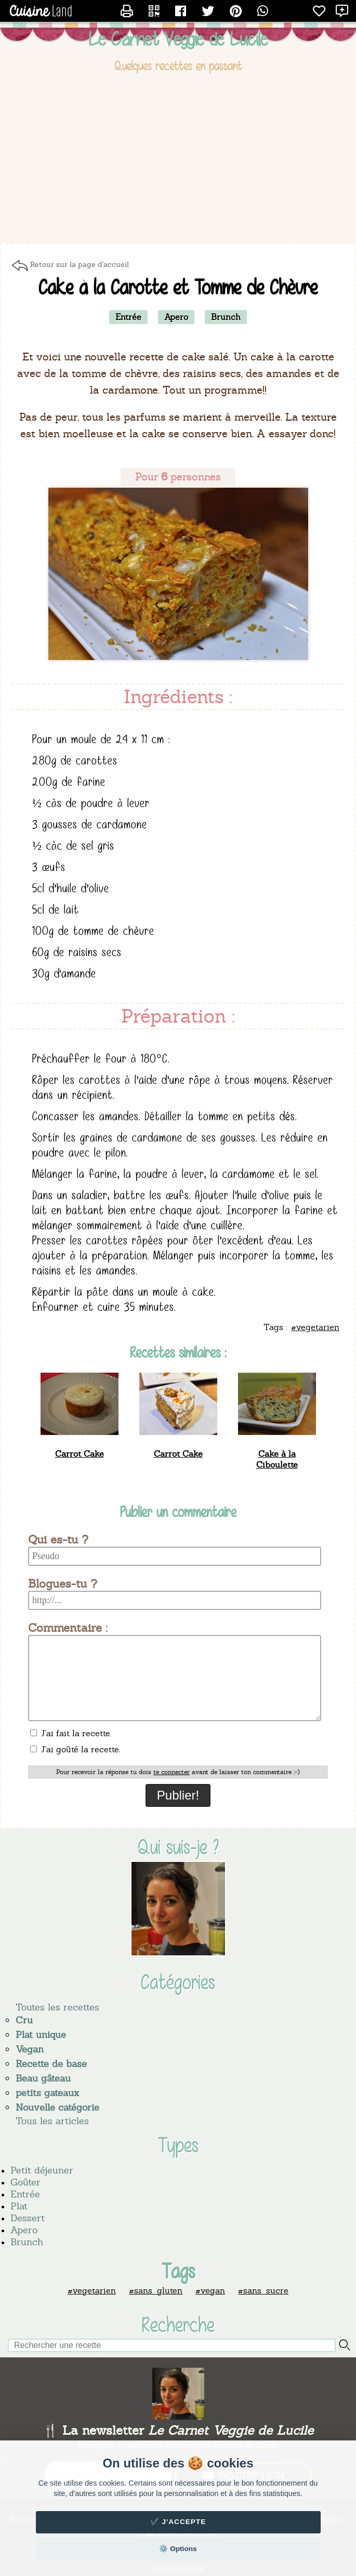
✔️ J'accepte (178, 2522)
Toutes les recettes (57, 2007)
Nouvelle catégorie (57, 2107)
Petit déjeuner (41, 2170)
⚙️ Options (177, 2549)
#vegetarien (92, 2290)
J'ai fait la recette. (70, 1733)
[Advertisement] (178, 160)
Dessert (27, 2218)
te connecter (171, 1772)
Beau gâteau (43, 2078)
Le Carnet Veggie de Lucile (178, 39)
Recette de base (51, 2064)
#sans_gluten (155, 2290)
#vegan (210, 2290)
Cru (24, 2020)
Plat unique (41, 2035)
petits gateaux (47, 2093)
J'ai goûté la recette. (75, 1749)
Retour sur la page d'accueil (79, 264)
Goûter (25, 2182)
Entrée (25, 2194)
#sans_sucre (263, 2290)
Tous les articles (52, 2121)
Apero (23, 2230)
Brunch (26, 2242)
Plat (19, 2206)
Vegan (30, 2049)
